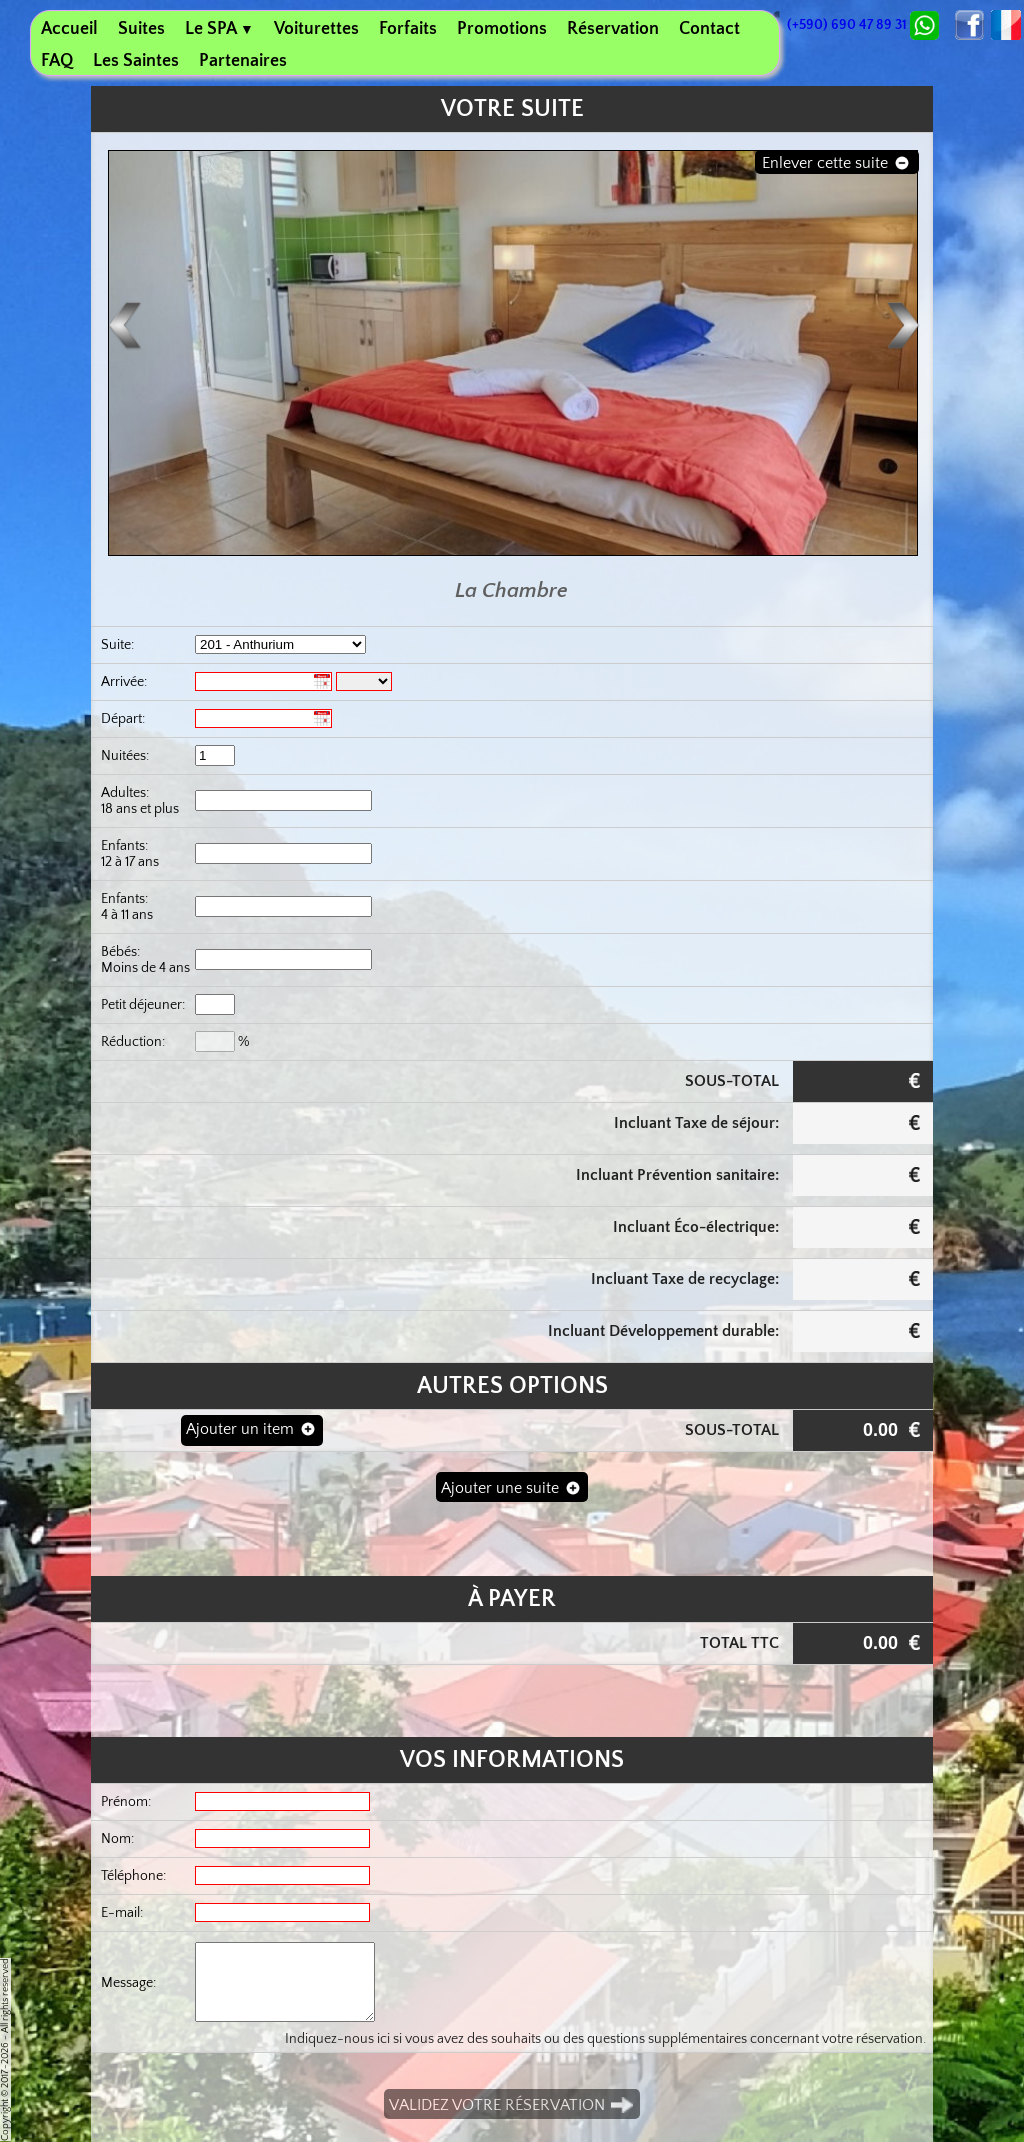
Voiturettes (316, 29)
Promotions (502, 29)
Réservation (613, 29)
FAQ (57, 61)
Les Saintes (136, 61)
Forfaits (408, 29)
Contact (709, 29)
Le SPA (219, 29)
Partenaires (243, 61)
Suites (141, 29)
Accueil (69, 29)
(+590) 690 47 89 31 (836, 25)
